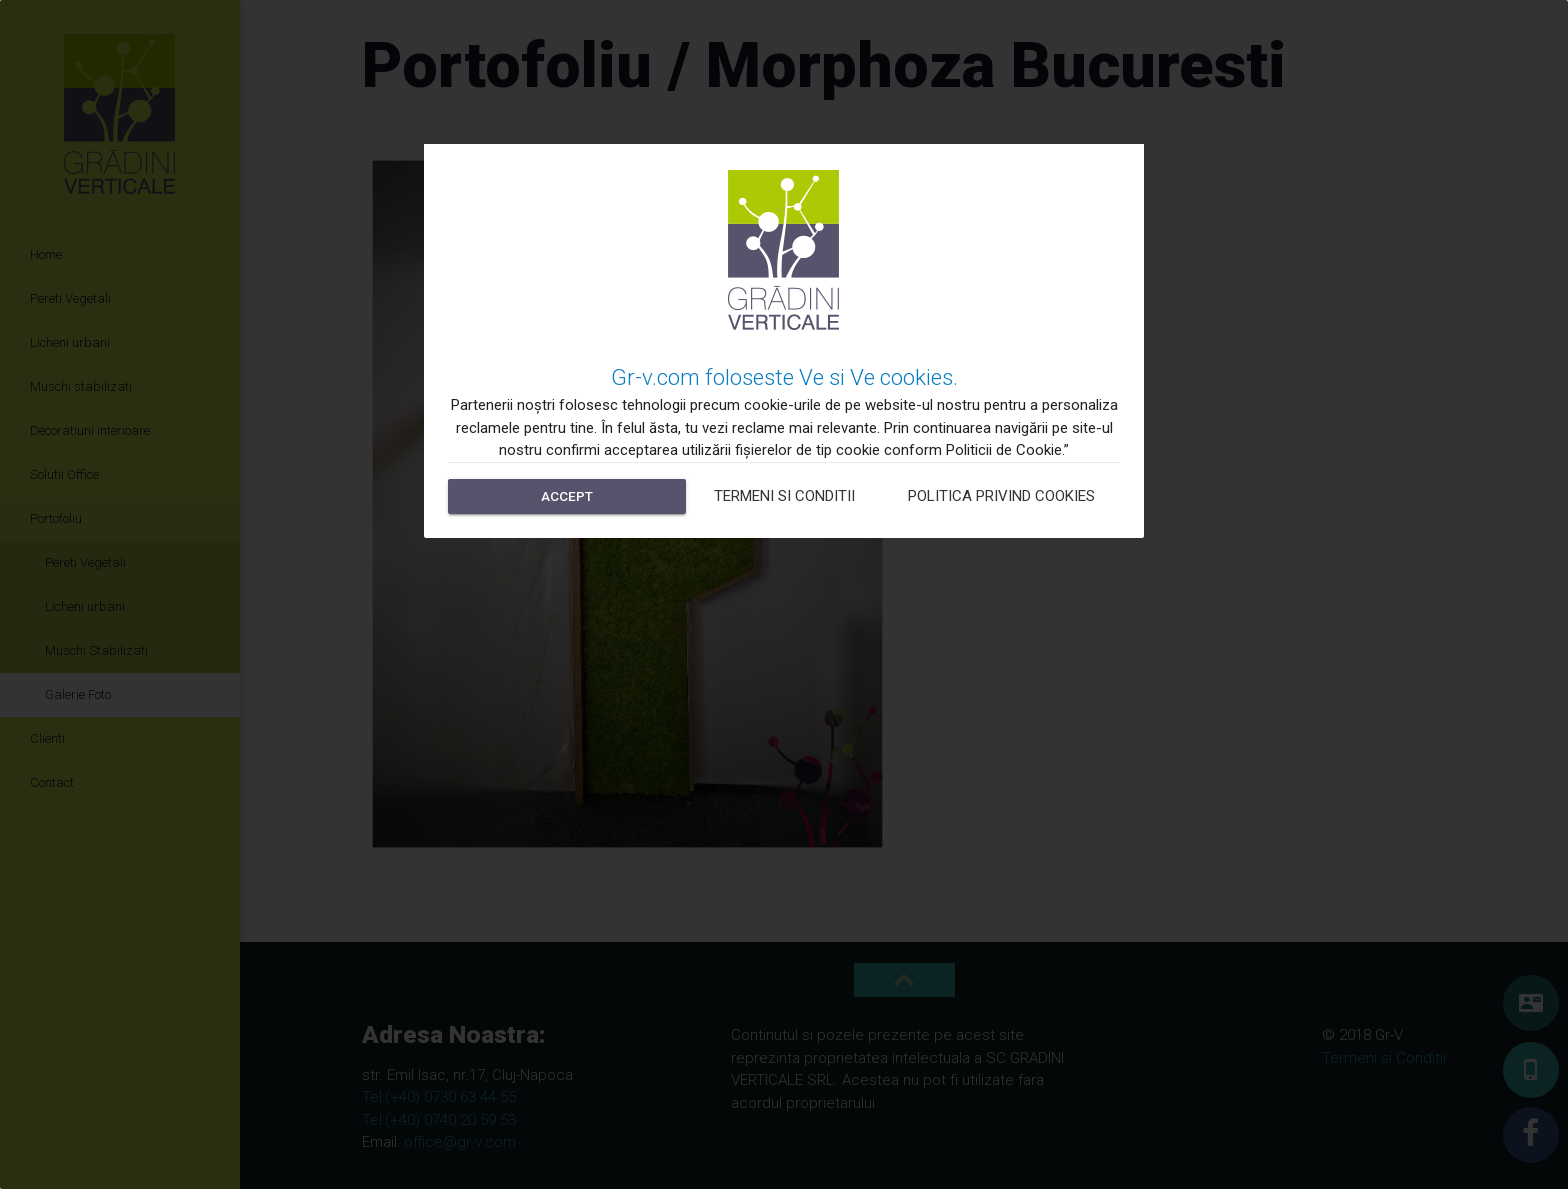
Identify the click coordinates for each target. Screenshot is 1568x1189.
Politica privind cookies (1001, 496)
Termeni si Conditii (784, 496)
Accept (567, 496)
